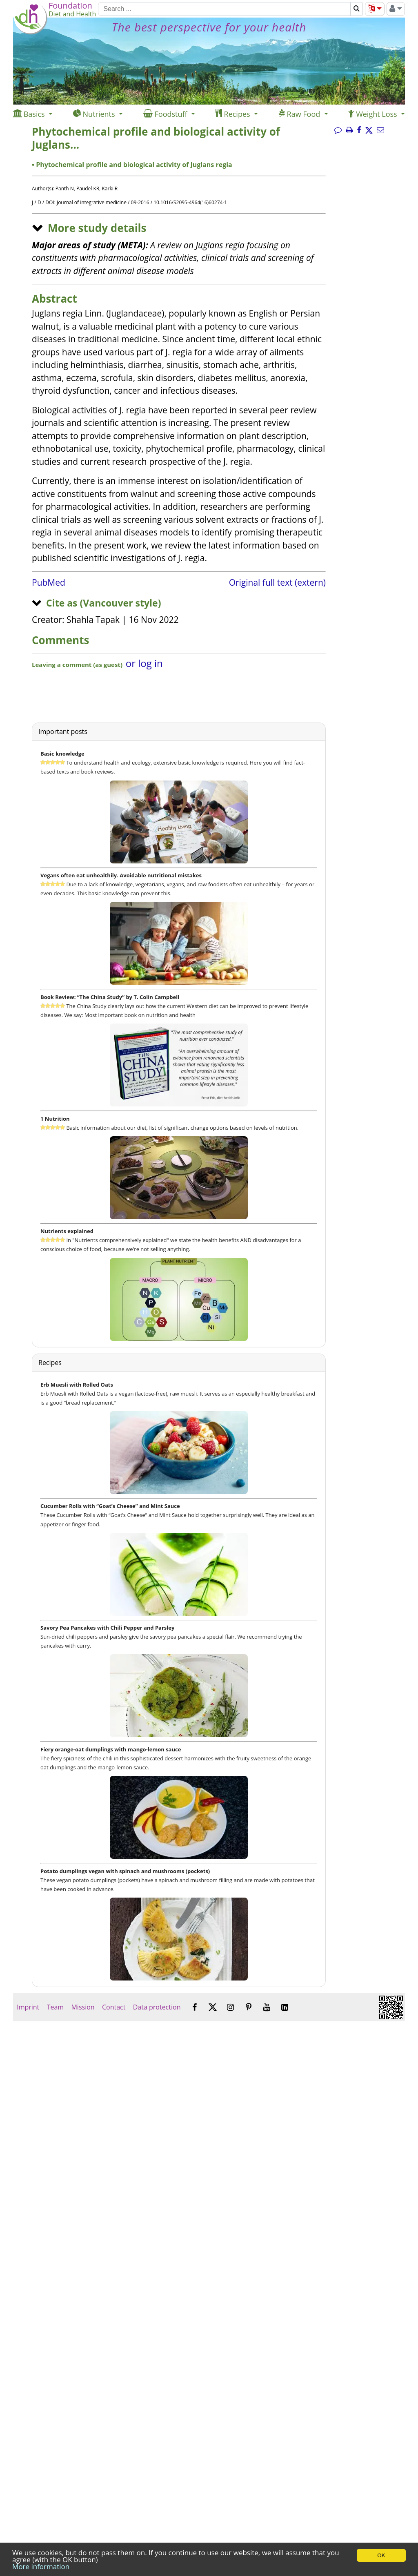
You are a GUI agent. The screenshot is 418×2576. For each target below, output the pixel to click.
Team (55, 2007)
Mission (82, 2007)
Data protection (156, 2007)
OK (381, 2555)
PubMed (48, 582)
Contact (113, 2007)
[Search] (224, 9)
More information (40, 2566)
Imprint (28, 2007)
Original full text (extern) (277, 582)
